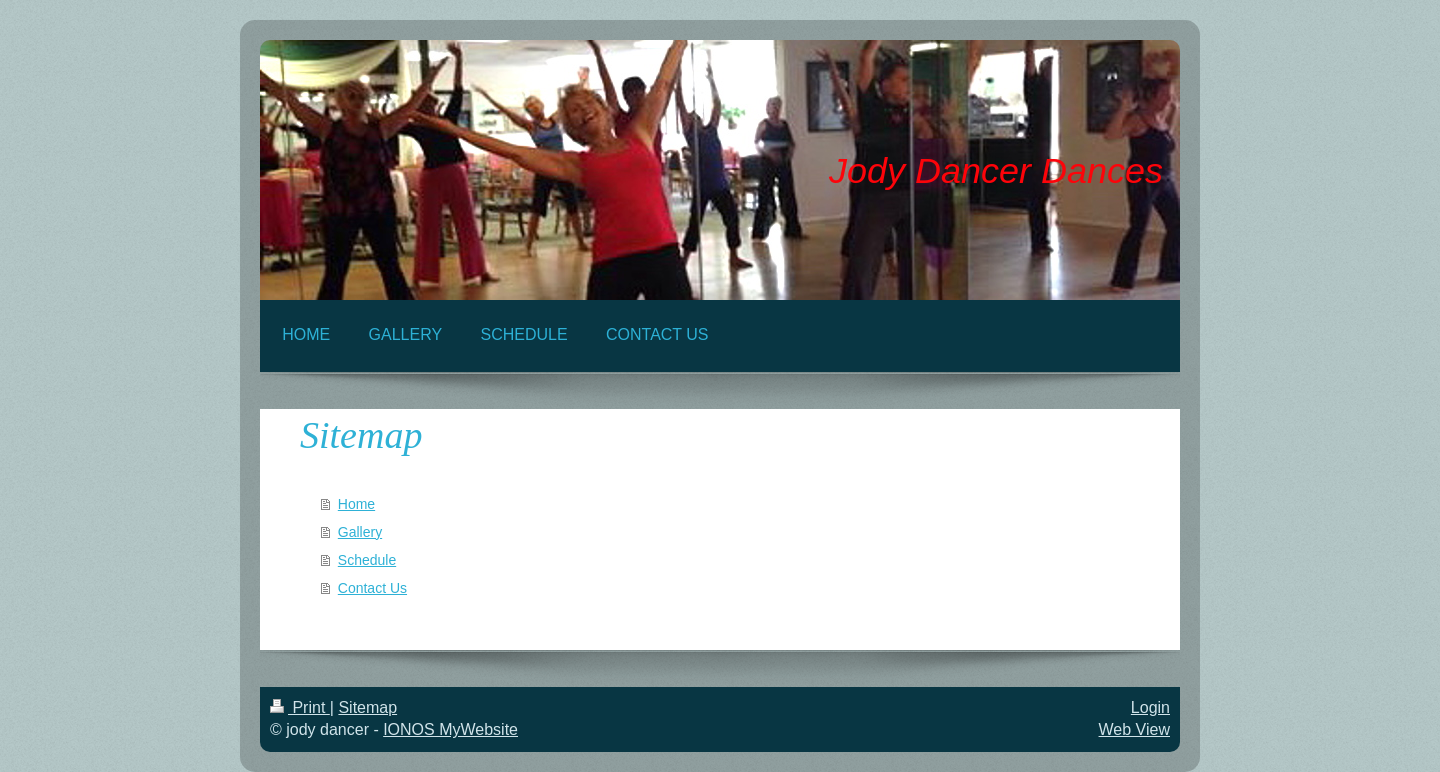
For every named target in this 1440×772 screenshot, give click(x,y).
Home (356, 504)
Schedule (367, 560)
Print (300, 707)
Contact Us (372, 588)
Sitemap (367, 707)
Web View (1134, 729)
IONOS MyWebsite (450, 729)
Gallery (360, 532)
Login (1150, 707)
